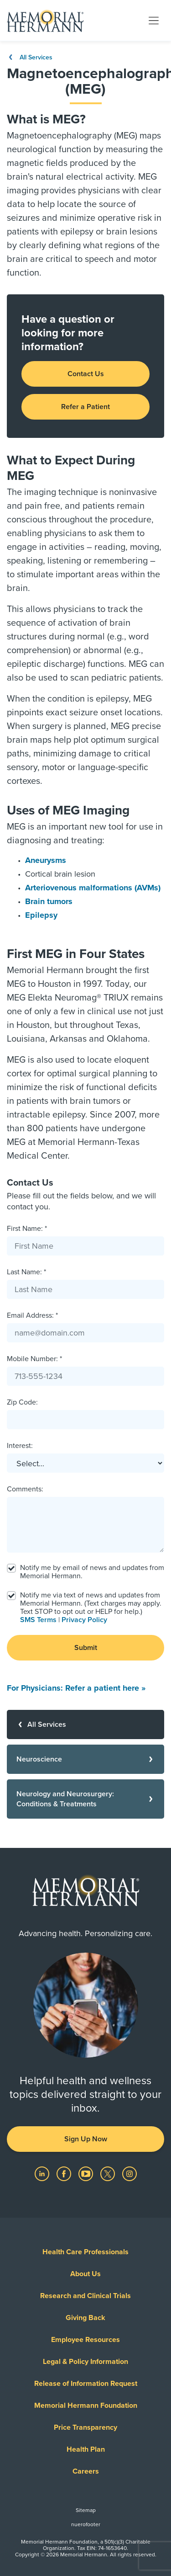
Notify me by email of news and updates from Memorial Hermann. (92, 1572)
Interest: (20, 1446)
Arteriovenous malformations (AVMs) (93, 888)
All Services (29, 57)
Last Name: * (26, 1272)
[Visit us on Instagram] (129, 2173)
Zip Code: (22, 1402)
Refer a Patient (85, 406)
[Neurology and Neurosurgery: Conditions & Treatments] (85, 1799)
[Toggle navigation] (153, 20)
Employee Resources (85, 2339)
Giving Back (85, 2317)
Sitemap (86, 2510)
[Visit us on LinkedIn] (43, 2173)
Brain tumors (49, 901)
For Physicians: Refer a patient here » (76, 1688)
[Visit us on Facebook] (65, 2173)
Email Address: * (32, 1315)
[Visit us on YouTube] (86, 2173)
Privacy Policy (84, 1619)
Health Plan (86, 2449)
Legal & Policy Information (85, 2361)
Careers (86, 2471)
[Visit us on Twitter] (108, 2173)
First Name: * (27, 1228)
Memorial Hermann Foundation (85, 2405)
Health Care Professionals (85, 2252)
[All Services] (85, 1724)
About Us (85, 2273)
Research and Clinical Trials (85, 2295)
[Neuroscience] (85, 1759)
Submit (85, 1647)
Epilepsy (41, 915)
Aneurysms (45, 860)
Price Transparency (85, 2427)
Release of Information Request (85, 2383)
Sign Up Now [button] (85, 2139)
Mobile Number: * (34, 1359)
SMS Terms (38, 1619)
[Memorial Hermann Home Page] (45, 20)
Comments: (25, 1489)
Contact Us (85, 373)
